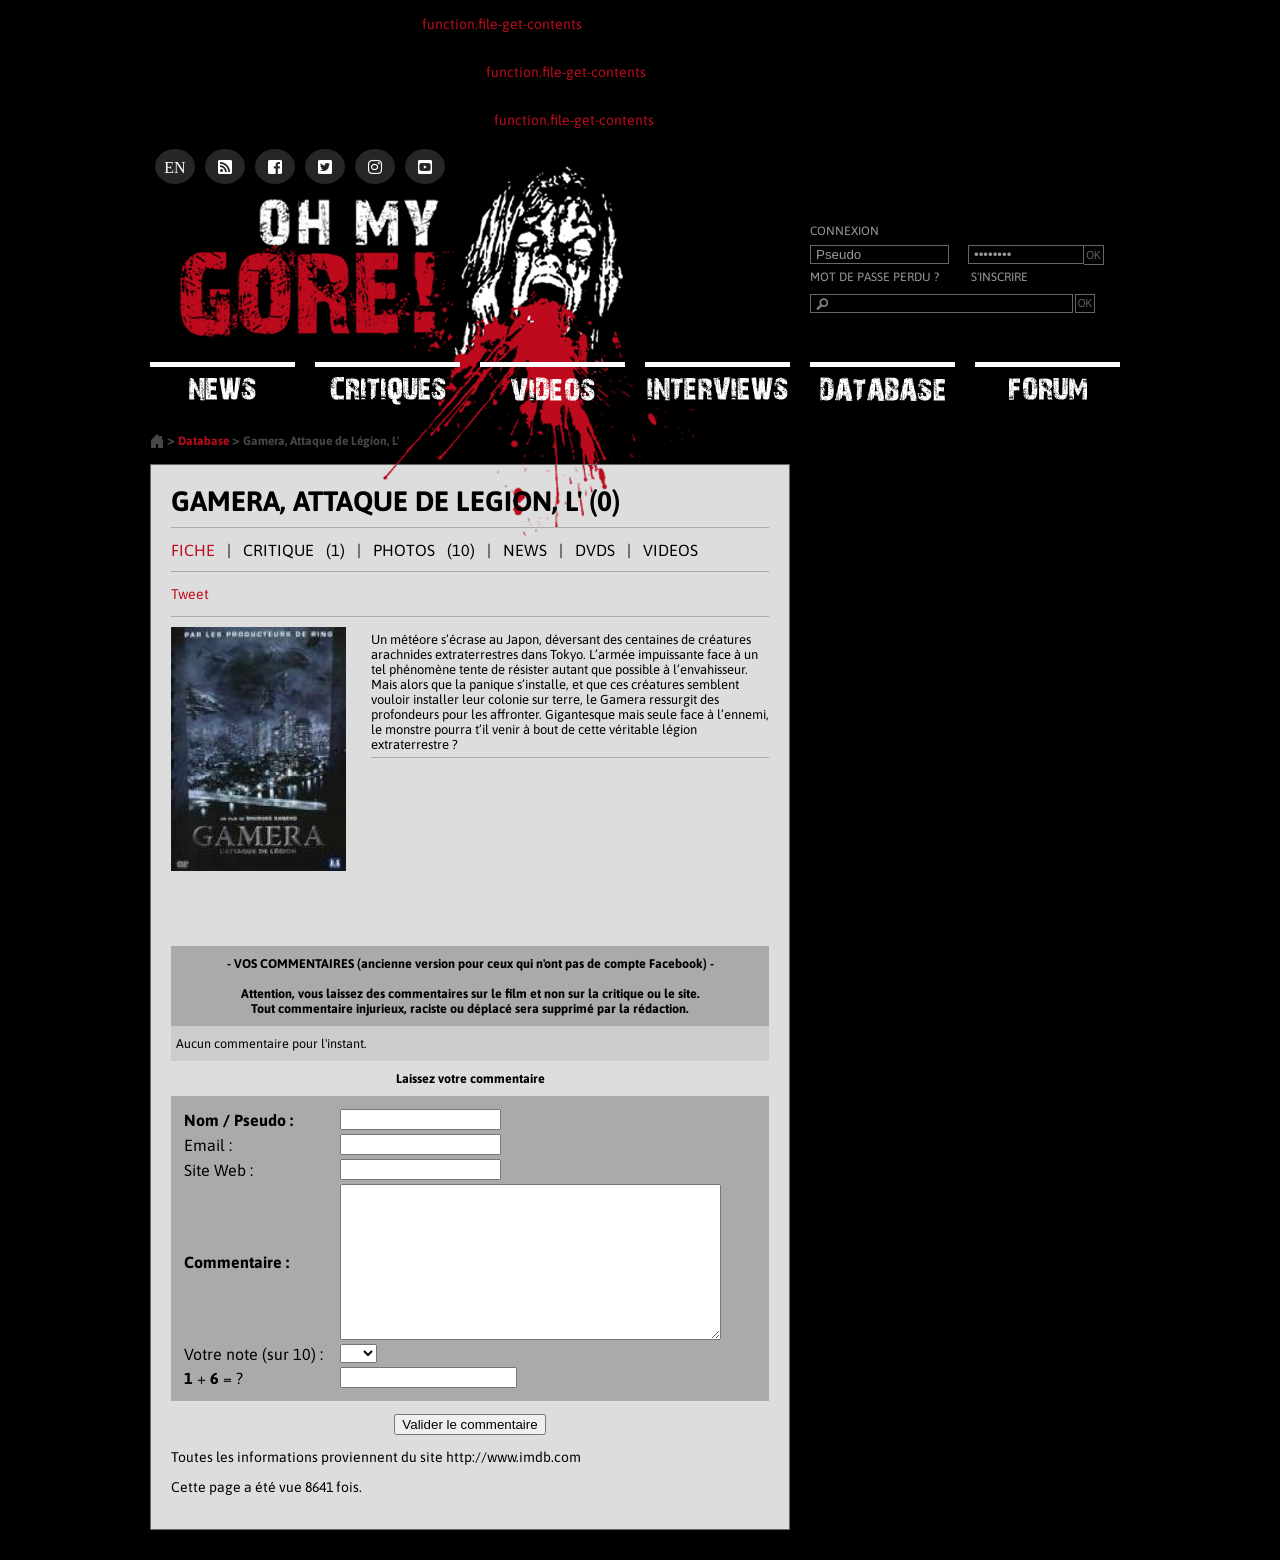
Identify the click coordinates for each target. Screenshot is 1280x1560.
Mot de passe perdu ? (874, 277)
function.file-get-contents (502, 24)
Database (203, 441)
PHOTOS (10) (424, 550)
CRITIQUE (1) (294, 550)
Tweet (190, 594)
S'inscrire (999, 277)
